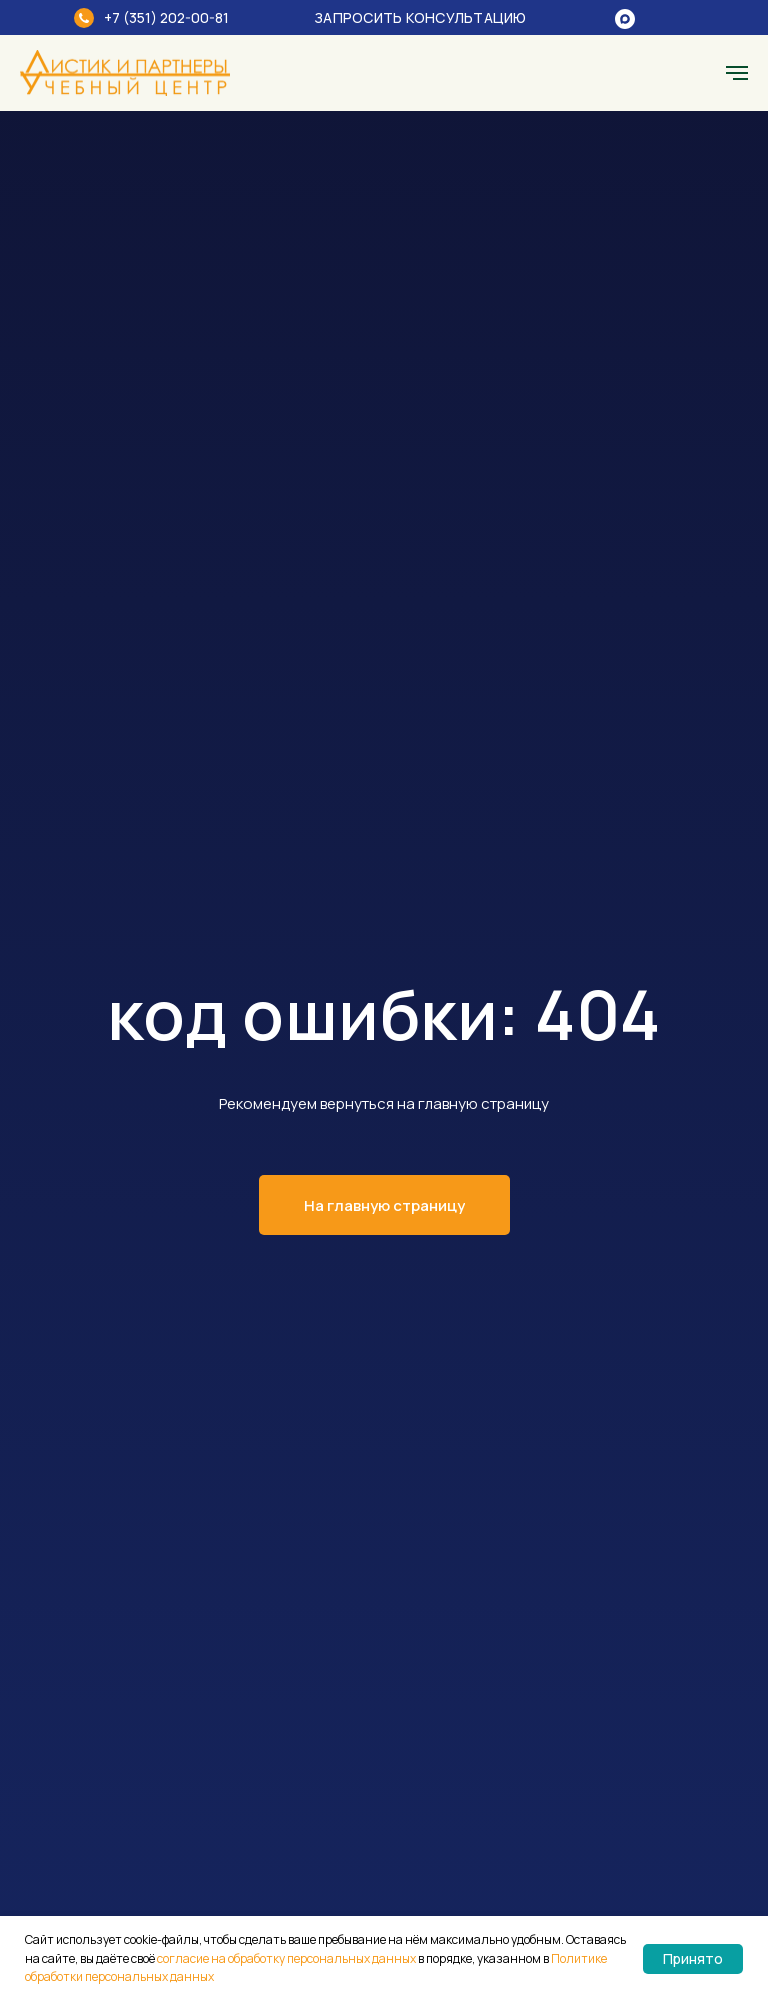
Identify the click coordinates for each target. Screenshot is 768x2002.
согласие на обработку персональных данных (286, 1958)
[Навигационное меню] (737, 73)
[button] (434, 17)
